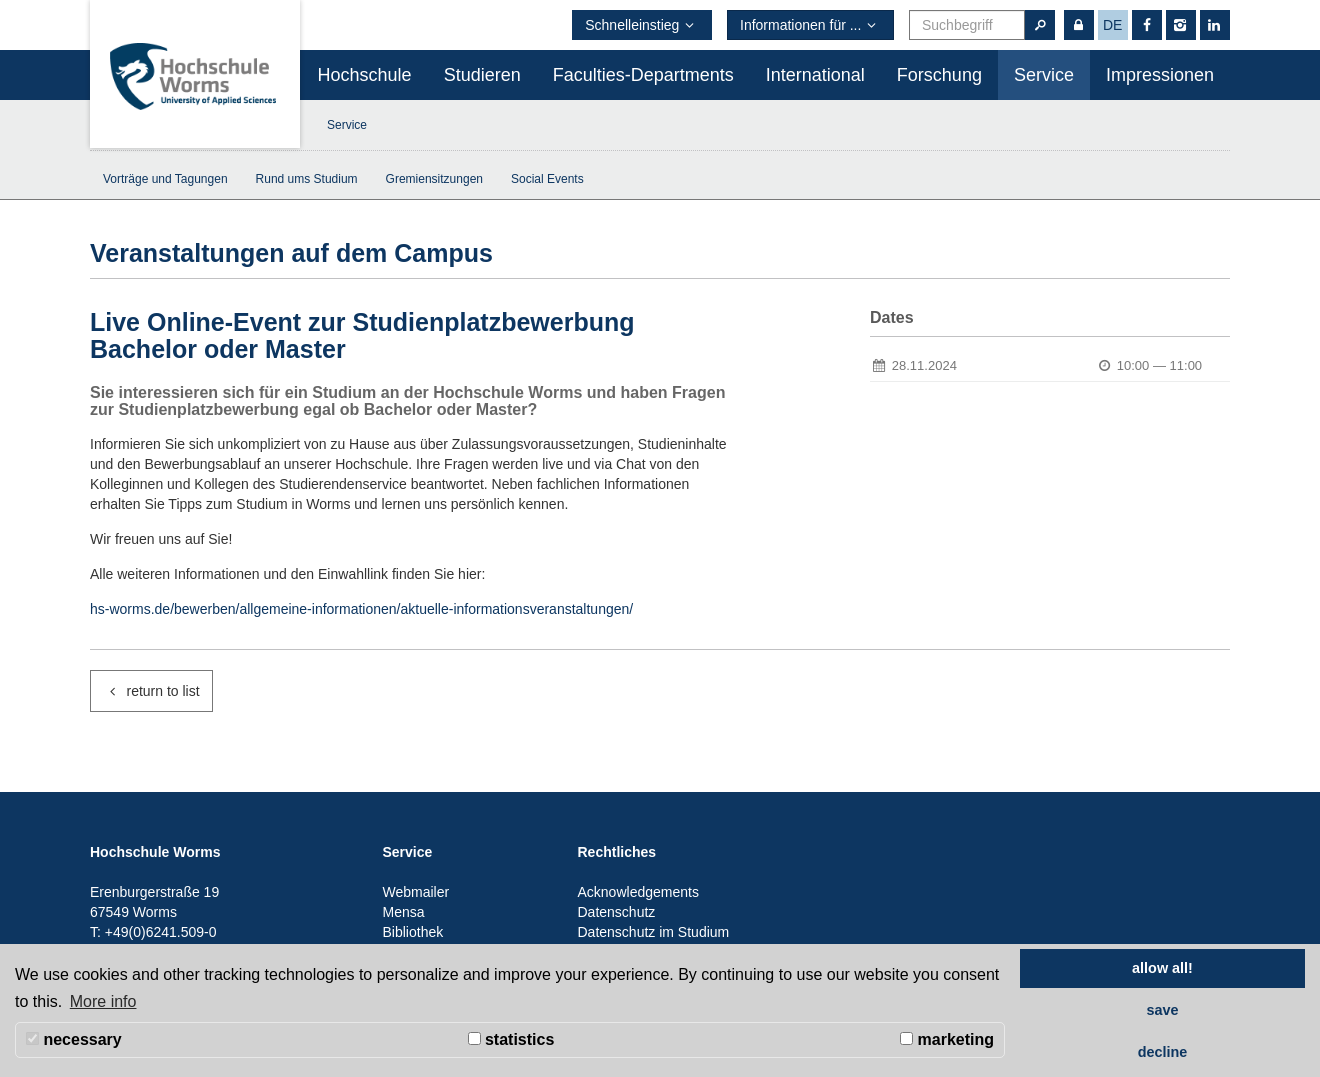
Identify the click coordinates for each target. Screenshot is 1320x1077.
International (815, 75)
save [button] (1162, 1010)
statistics (511, 1039)
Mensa (404, 912)
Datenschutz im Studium (654, 932)
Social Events (547, 179)
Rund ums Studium (307, 179)
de (1112, 25)
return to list (151, 691)
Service (1044, 75)
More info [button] (103, 1001)
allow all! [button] (1162, 968)
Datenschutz (617, 912)
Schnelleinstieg (642, 25)
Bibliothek (413, 932)
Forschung (939, 75)
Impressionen (1160, 75)
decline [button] (1163, 1052)
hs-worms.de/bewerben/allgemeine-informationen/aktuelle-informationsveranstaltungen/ (361, 609)
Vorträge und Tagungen (165, 179)
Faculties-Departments (643, 75)
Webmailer (416, 892)
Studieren (482, 75)
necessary (74, 1039)
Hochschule (365, 75)
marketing (947, 1039)
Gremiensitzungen (434, 179)
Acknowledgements (638, 892)
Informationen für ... (810, 25)
